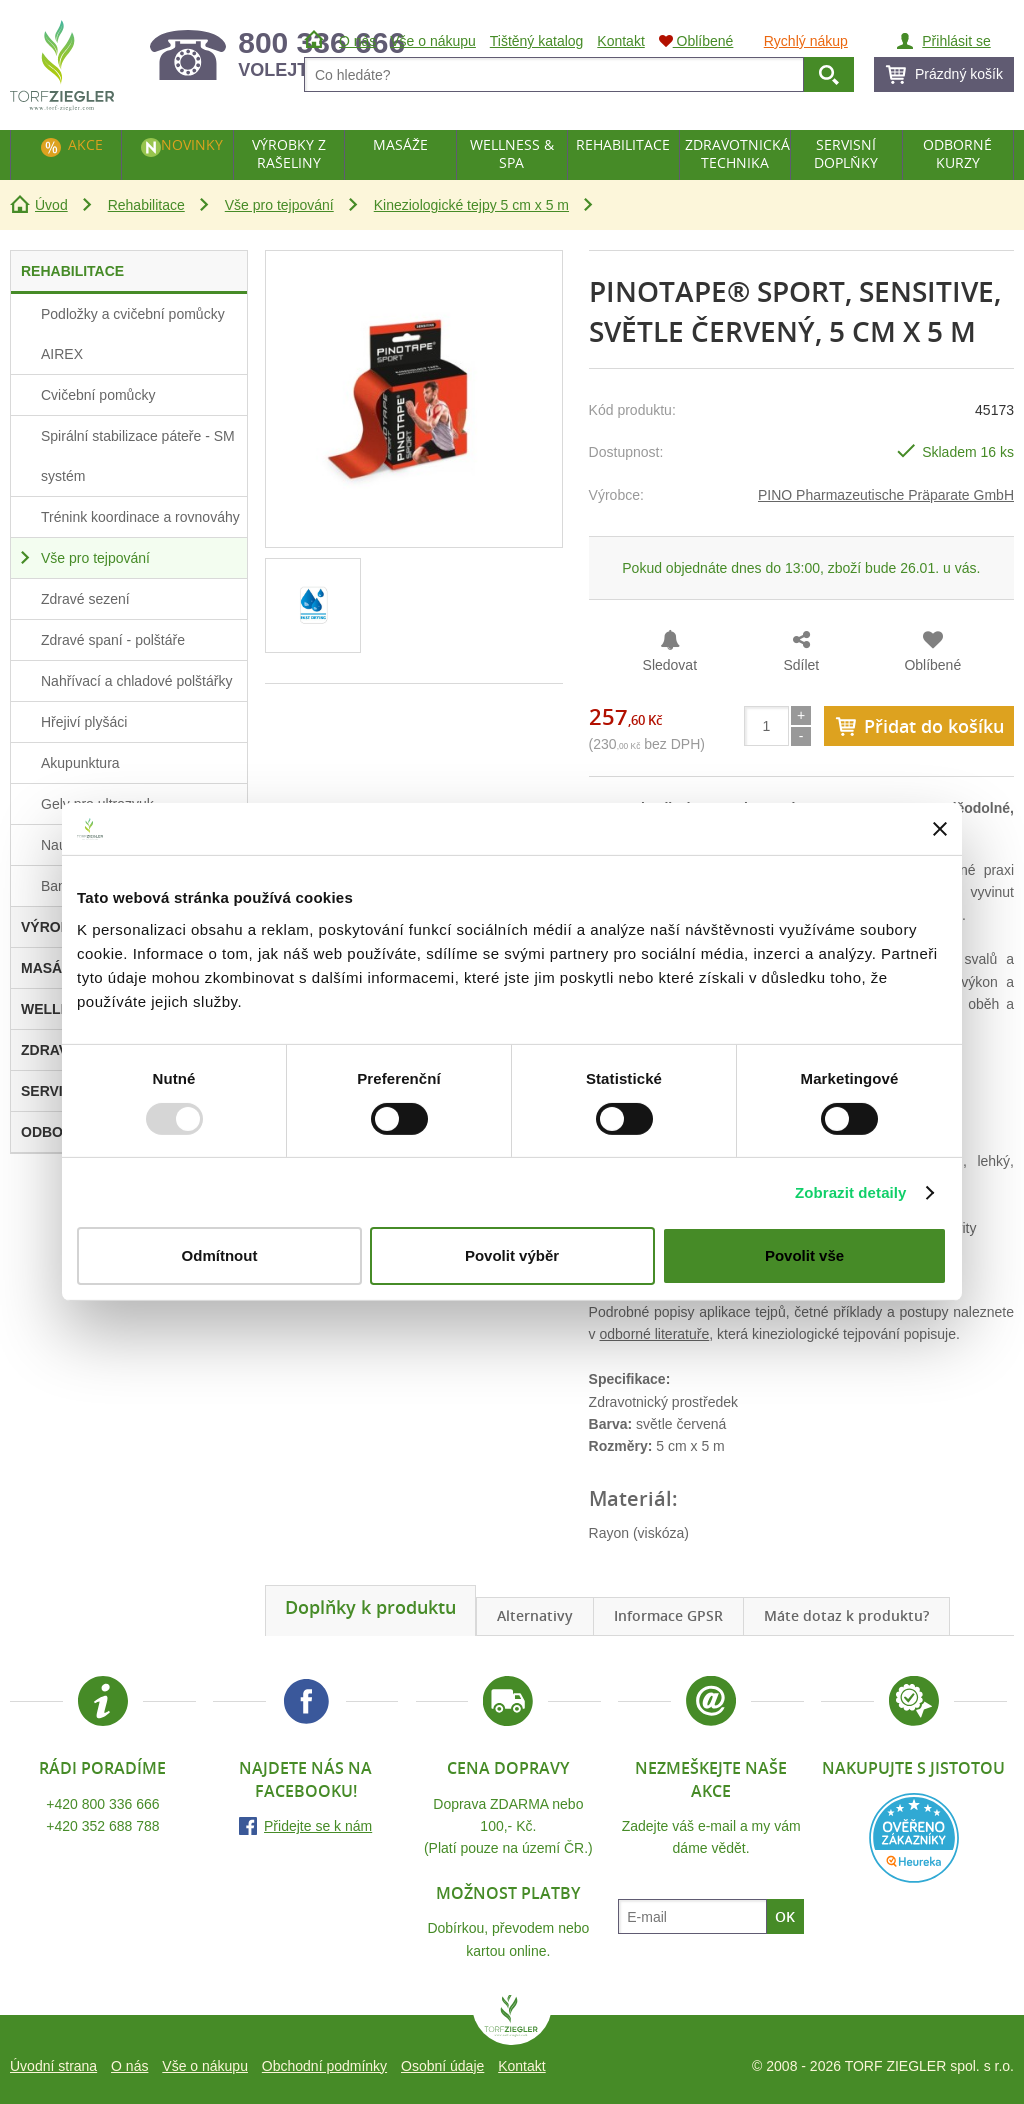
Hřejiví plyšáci (84, 722)
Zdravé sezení (85, 599)
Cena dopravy (508, 1768)
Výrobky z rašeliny (289, 153)
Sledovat (670, 665)
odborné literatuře (654, 1334)
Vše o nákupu (205, 2066)
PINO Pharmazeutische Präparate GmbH (886, 495)
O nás (129, 2066)
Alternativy (535, 1615)
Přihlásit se (956, 41)
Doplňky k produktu (370, 1607)
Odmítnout (220, 1255)
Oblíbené (932, 665)
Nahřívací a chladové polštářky (136, 681)
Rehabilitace (146, 205)
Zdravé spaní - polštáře (113, 640)
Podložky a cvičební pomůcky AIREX (133, 334)
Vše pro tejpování (279, 205)
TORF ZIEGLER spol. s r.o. (512, 2020)
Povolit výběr (512, 1255)
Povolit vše (804, 1255)
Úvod (51, 205)
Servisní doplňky (846, 153)
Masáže (400, 144)
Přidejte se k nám (318, 1826)
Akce (85, 144)
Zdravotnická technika (737, 153)
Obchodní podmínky (324, 2066)
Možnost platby (508, 1893)
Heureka (914, 1838)
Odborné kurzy (957, 153)
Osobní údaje (442, 2066)
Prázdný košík (959, 74)
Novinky (192, 144)
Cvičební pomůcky (98, 395)
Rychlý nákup (806, 41)
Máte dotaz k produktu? (846, 1615)
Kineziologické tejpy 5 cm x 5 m (471, 205)
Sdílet (801, 665)
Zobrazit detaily (851, 1192)
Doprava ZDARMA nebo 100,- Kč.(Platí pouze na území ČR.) (508, 1826)
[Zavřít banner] (940, 829)
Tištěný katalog (537, 41)
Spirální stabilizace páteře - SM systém (138, 456)
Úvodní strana (53, 2066)
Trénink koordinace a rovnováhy (140, 517)
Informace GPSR (668, 1615)
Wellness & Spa (512, 153)
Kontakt (521, 2066)
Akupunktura (80, 763)
